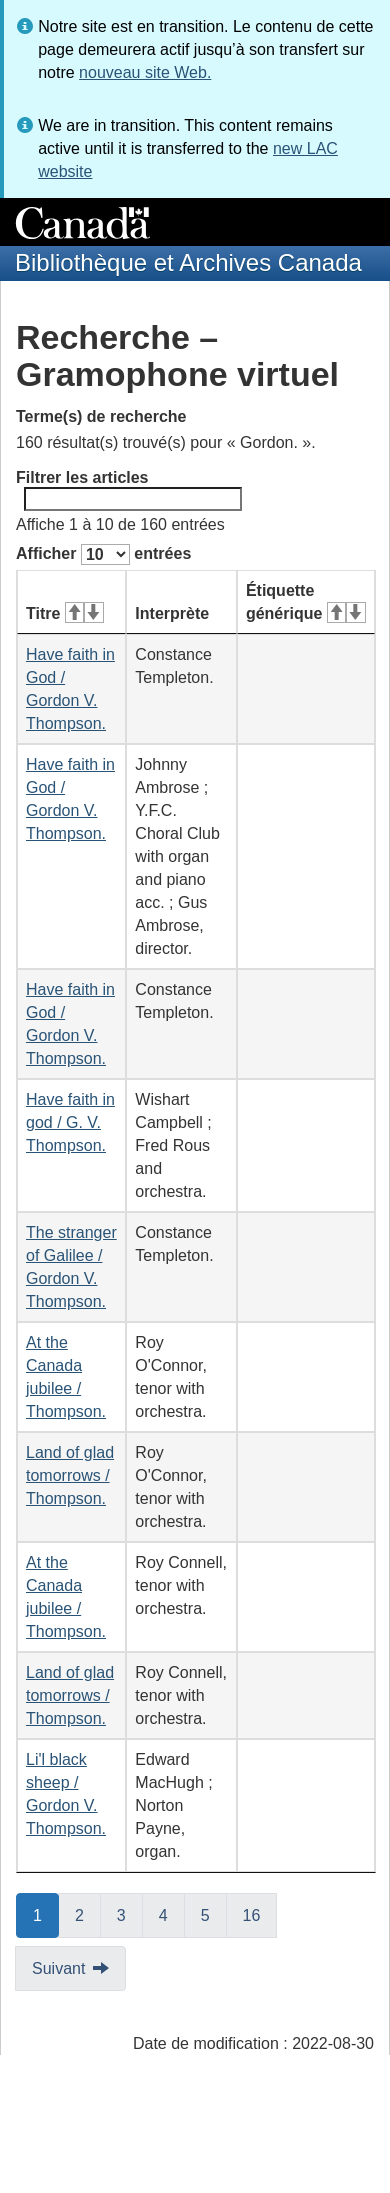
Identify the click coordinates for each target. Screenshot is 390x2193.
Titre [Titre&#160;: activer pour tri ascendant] (65, 613)
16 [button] (260, 1914)
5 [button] (214, 1914)
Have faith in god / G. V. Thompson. (70, 1122)
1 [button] (46, 1914)
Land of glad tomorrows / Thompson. (70, 1475)
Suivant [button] (58, 1968)
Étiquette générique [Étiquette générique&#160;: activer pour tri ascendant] (306, 602)
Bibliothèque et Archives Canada (188, 262)
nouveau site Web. (145, 72)
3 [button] (130, 1914)
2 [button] (88, 1914)
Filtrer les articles (129, 490)
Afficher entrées (103, 554)
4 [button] (172, 1914)
